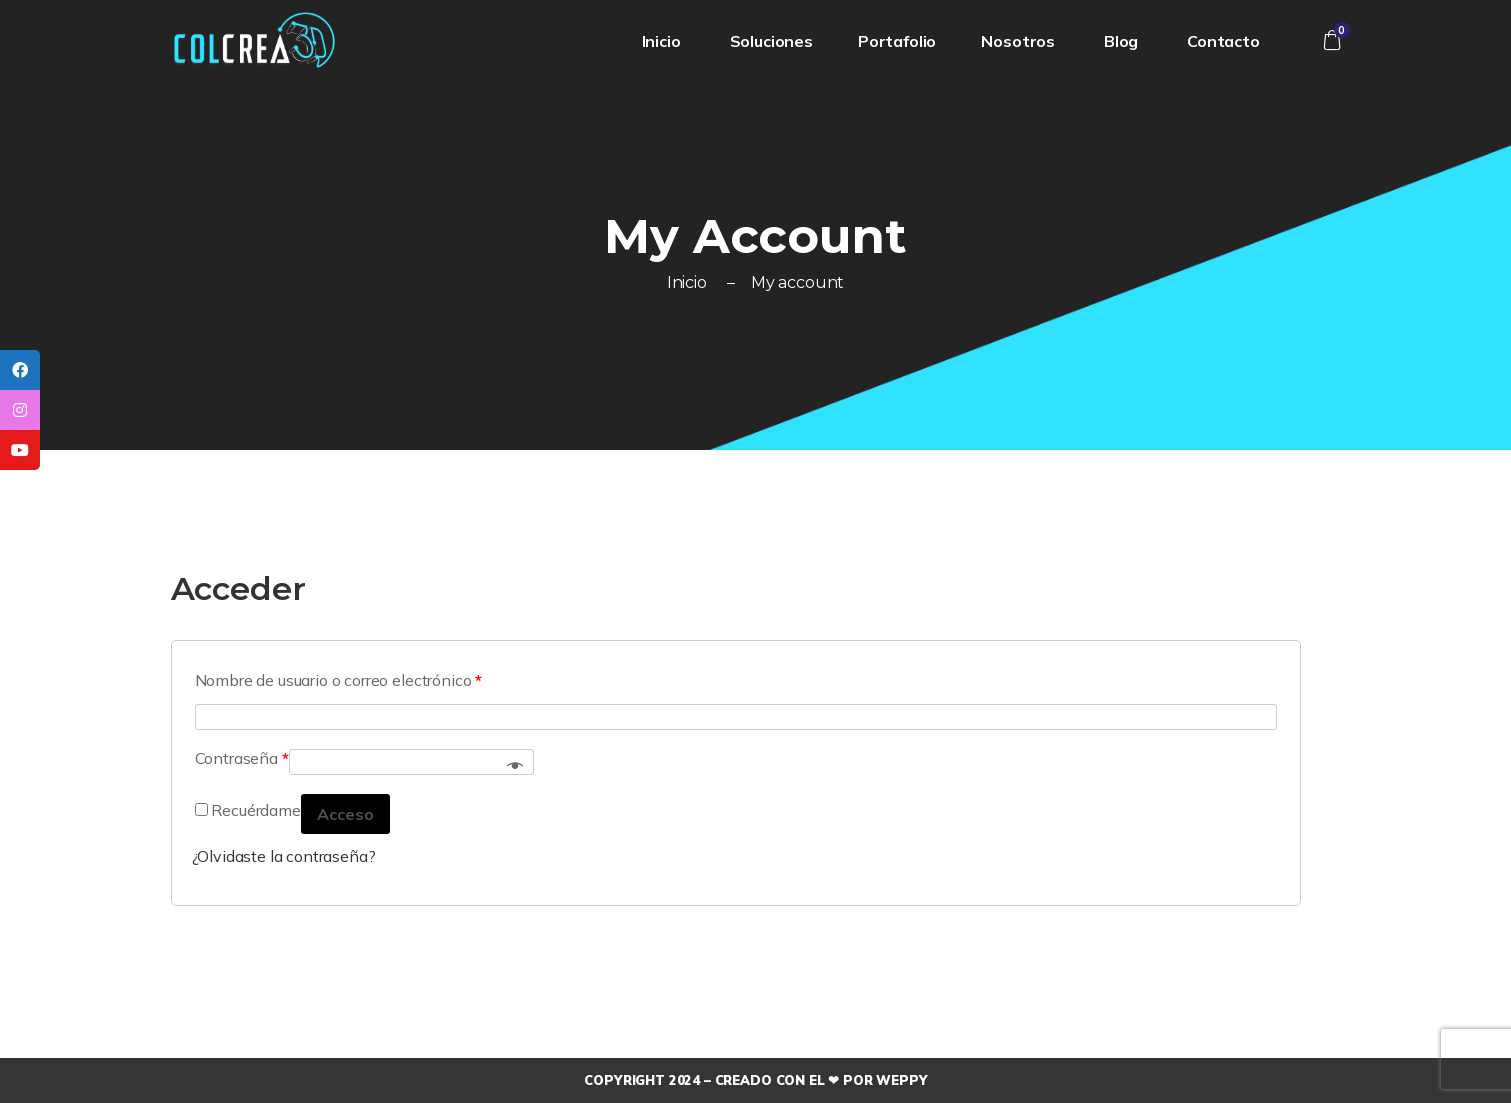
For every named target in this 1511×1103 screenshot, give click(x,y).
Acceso (345, 814)
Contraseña (242, 758)
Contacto (1225, 41)
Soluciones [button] (771, 41)
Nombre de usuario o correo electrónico (339, 680)
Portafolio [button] (897, 41)
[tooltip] (20, 370)
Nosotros (1020, 41)
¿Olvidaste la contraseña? (284, 856)
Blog (1123, 41)
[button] (1332, 40)
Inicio (663, 41)
